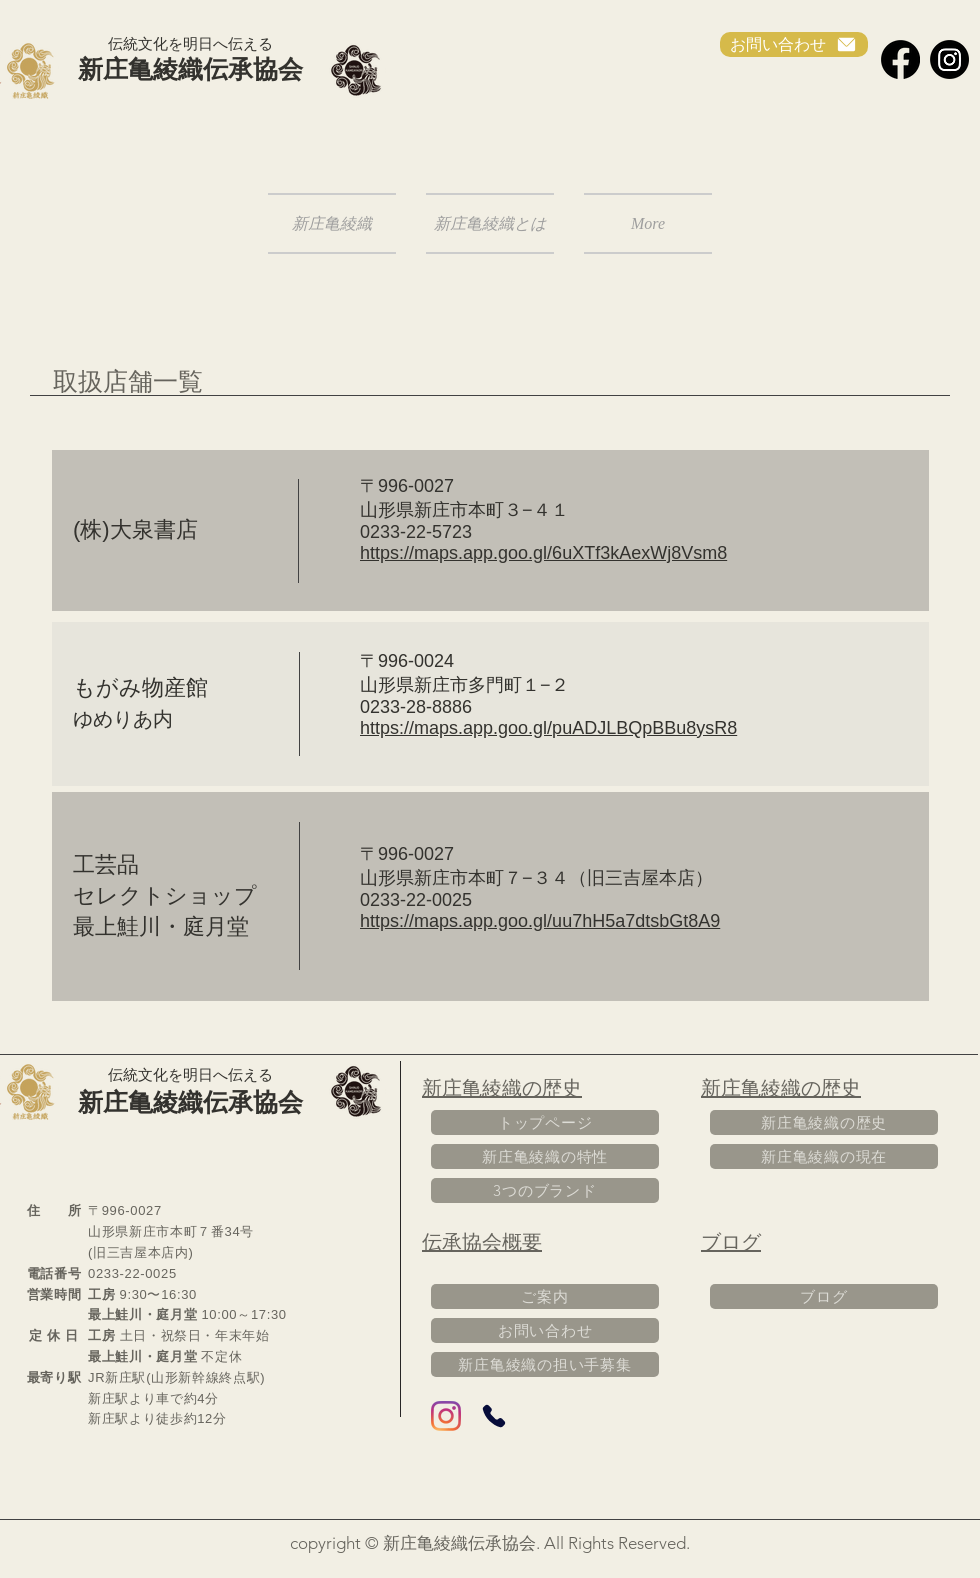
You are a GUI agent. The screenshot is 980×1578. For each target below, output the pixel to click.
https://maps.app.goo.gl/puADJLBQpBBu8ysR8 (548, 728)
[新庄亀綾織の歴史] (824, 1122)
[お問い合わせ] (794, 44)
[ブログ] (824, 1296)
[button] (490, 223)
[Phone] (494, 1416)
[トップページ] (545, 1122)
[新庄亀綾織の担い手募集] (545, 1364)
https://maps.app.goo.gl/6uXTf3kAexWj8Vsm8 (543, 553)
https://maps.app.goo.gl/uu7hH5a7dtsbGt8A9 (540, 921)
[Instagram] (949, 59)
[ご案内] (545, 1296)
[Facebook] (900, 59)
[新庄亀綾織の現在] (824, 1156)
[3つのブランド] (545, 1190)
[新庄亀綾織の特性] (545, 1156)
